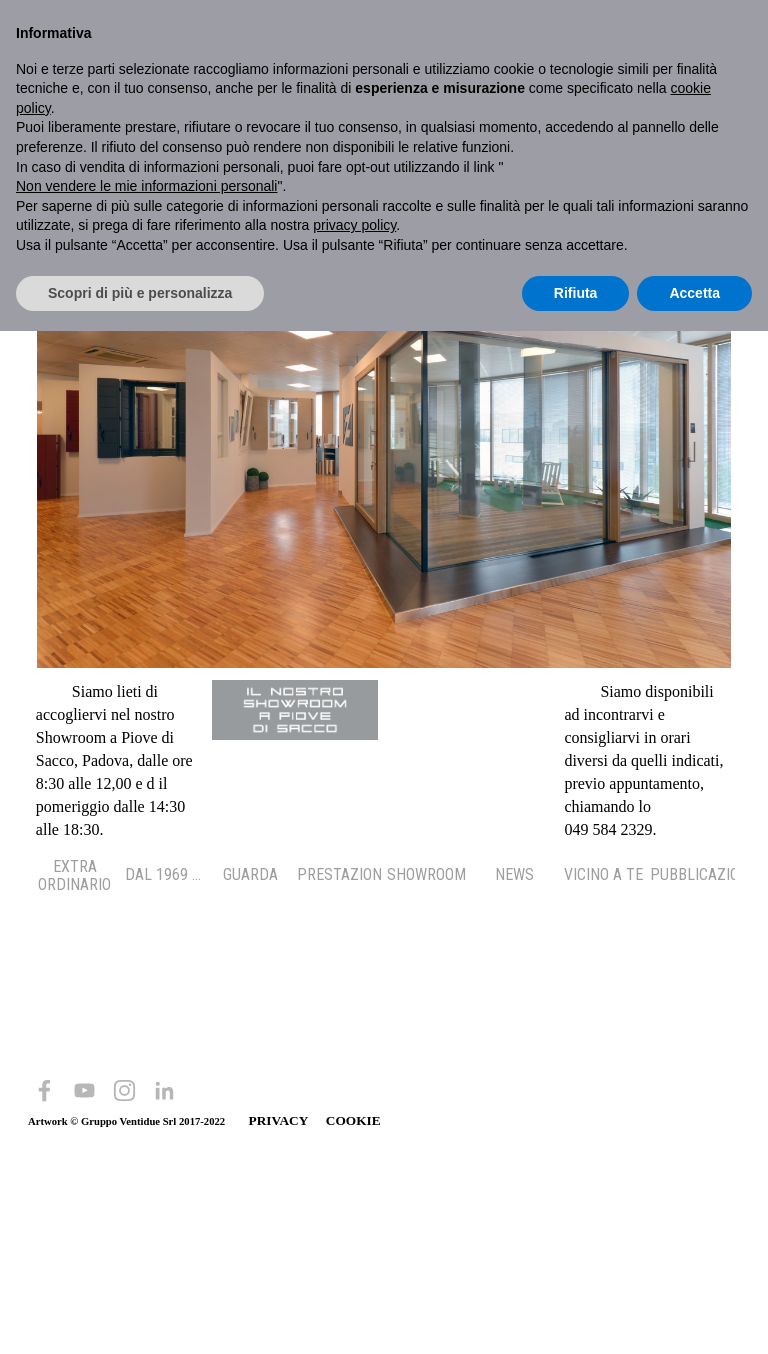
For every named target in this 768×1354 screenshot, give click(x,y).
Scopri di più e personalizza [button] (140, 293)
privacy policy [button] (354, 225)
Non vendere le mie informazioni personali (146, 186)
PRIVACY (278, 1120)
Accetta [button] (694, 293)
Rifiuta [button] (576, 293)
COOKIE (353, 1120)
